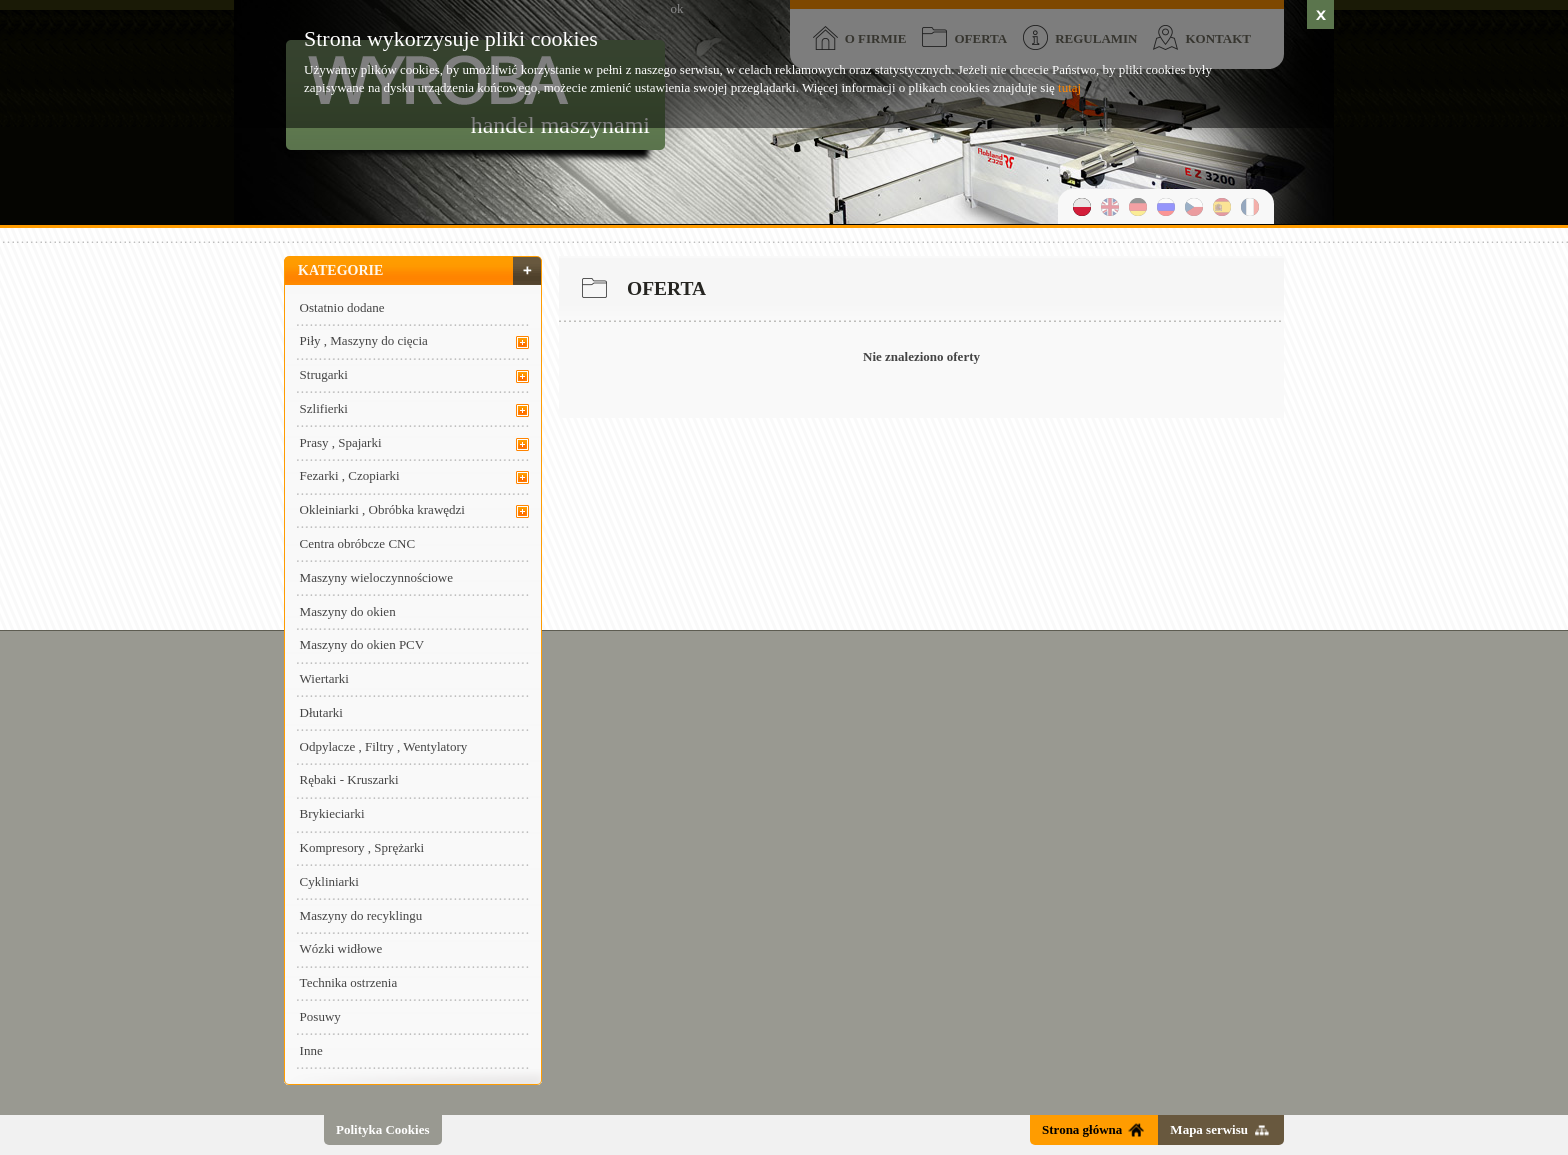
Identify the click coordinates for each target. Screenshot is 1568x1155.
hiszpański (1222, 206)
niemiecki (1138, 206)
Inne (311, 1050)
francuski (1250, 206)
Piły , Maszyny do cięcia (364, 340)
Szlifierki (324, 408)
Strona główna (1082, 1129)
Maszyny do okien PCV (362, 644)
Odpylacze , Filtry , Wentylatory (384, 746)
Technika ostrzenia (349, 982)
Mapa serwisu (1209, 1129)
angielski (1110, 206)
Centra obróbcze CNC (358, 543)
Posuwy (320, 1016)
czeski (1194, 206)
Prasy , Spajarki (341, 442)
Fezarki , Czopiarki (350, 475)
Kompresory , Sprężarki (362, 847)
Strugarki (324, 374)
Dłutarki (321, 712)
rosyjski (1166, 206)
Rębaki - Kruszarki (349, 779)
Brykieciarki (332, 813)
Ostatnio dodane (342, 307)
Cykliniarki (329, 881)
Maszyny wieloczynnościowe (376, 577)
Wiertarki (324, 678)
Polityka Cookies (383, 1129)
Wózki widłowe (341, 948)
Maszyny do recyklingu (361, 915)
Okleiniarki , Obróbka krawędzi (382, 509)
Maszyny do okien (348, 611)
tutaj (1069, 87)
